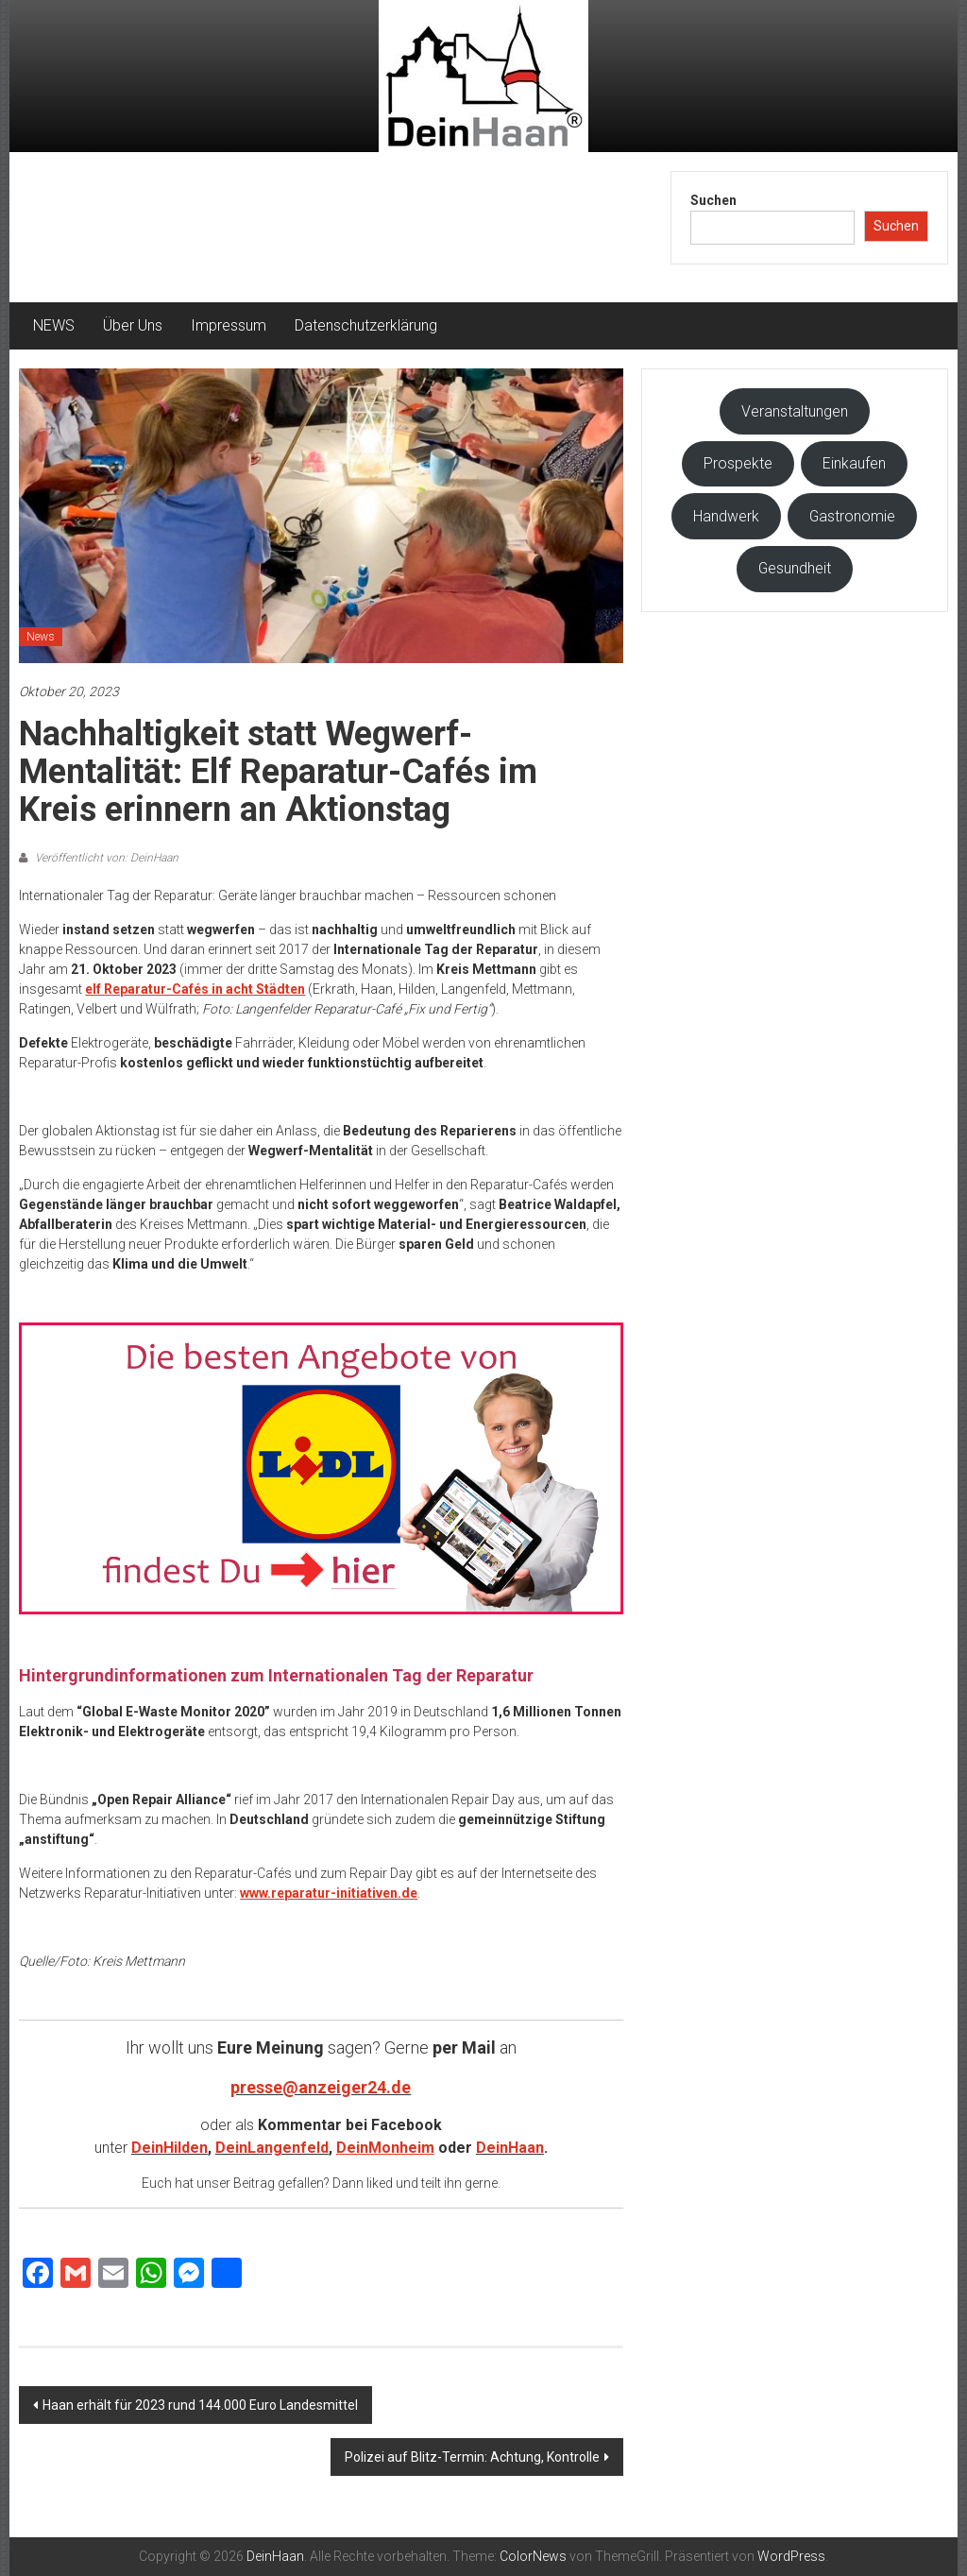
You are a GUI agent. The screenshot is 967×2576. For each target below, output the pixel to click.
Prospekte (738, 463)
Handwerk (726, 516)
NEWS (54, 325)
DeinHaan (510, 2148)
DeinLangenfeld (272, 2148)
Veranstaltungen (794, 411)
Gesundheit (794, 568)
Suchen (713, 200)
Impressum (228, 325)
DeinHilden (169, 2148)
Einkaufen (854, 463)
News (40, 636)
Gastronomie (852, 516)
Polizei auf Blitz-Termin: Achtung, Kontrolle (472, 2457)
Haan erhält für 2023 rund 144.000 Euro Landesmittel (200, 2405)
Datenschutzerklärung (366, 325)
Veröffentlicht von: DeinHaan (105, 857)
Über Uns (132, 325)
